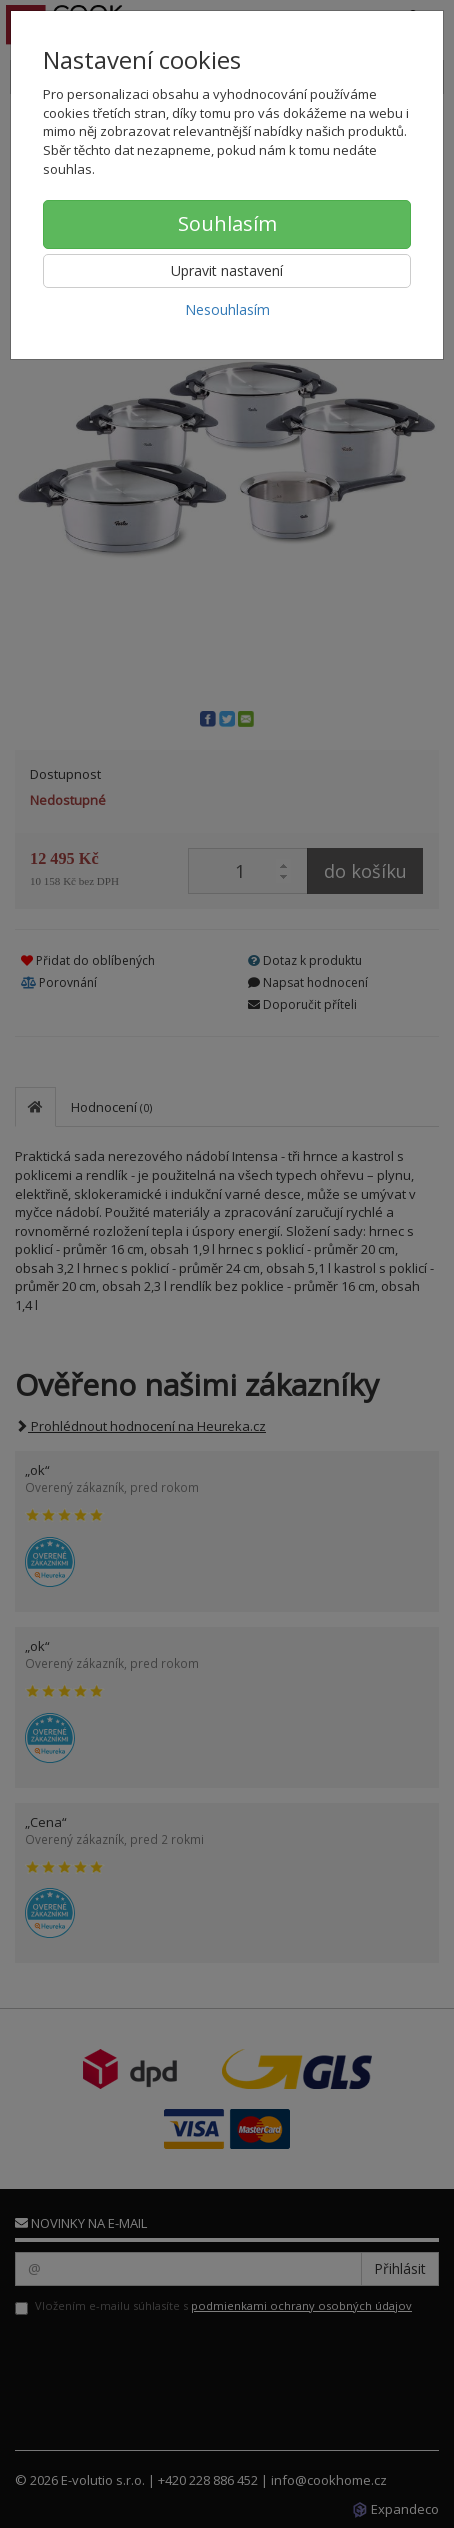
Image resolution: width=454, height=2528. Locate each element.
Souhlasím (227, 223)
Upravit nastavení (227, 270)
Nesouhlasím (227, 309)
